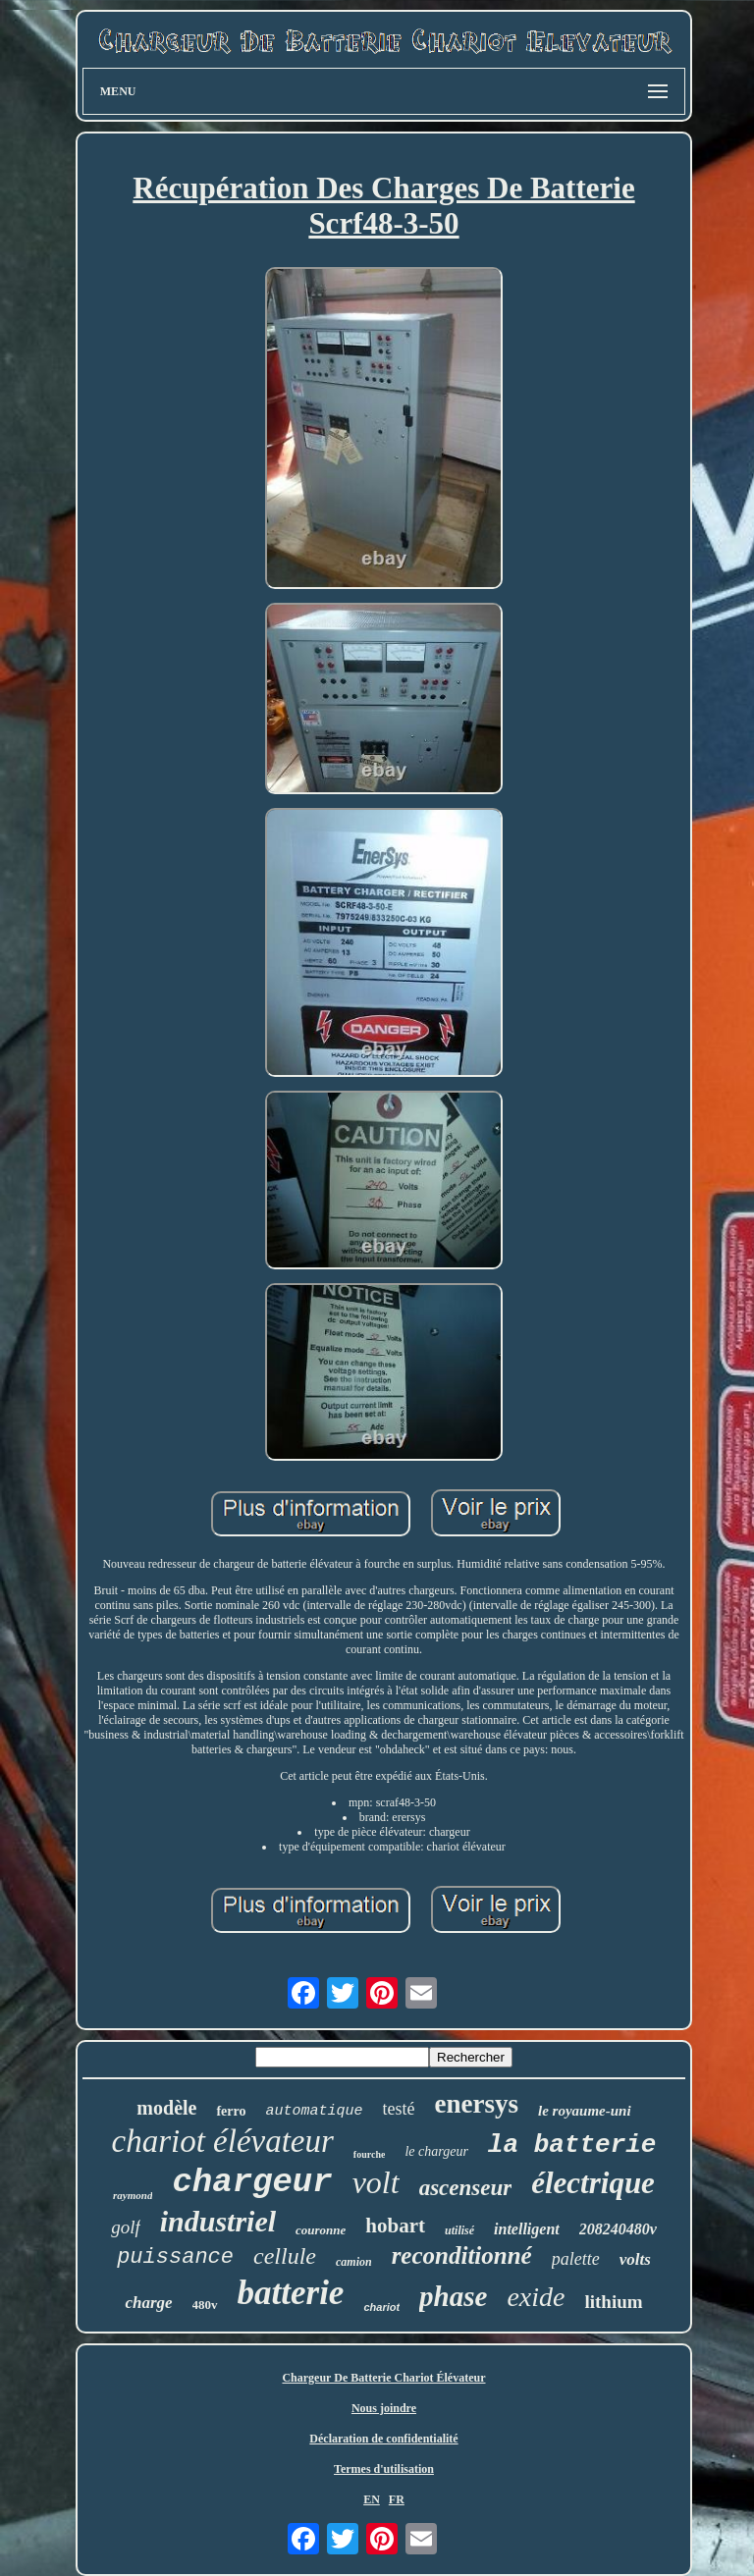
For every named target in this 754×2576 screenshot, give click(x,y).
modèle (166, 2108)
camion (354, 2262)
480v (205, 2304)
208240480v (618, 2229)
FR (396, 2499)
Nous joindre (383, 2408)
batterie (291, 2293)
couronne (321, 2230)
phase (453, 2296)
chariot (381, 2307)
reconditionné (462, 2255)
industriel (218, 2221)
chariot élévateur (222, 2141)
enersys (476, 2104)
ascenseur (465, 2187)
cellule (284, 2256)
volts (635, 2259)
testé (399, 2109)
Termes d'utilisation (384, 2469)
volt (376, 2182)
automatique (314, 2111)
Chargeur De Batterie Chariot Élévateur (383, 2378)
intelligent (527, 2229)
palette (576, 2259)
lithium (613, 2301)
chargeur (252, 2182)
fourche (369, 2154)
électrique (593, 2183)
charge (148, 2302)
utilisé (459, 2230)
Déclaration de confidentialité (383, 2438)
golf (125, 2227)
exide (536, 2296)
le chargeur (435, 2151)
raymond (132, 2195)
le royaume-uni (584, 2111)
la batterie (572, 2145)
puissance (175, 2257)
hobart (395, 2225)
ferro (230, 2111)
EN (371, 2499)
